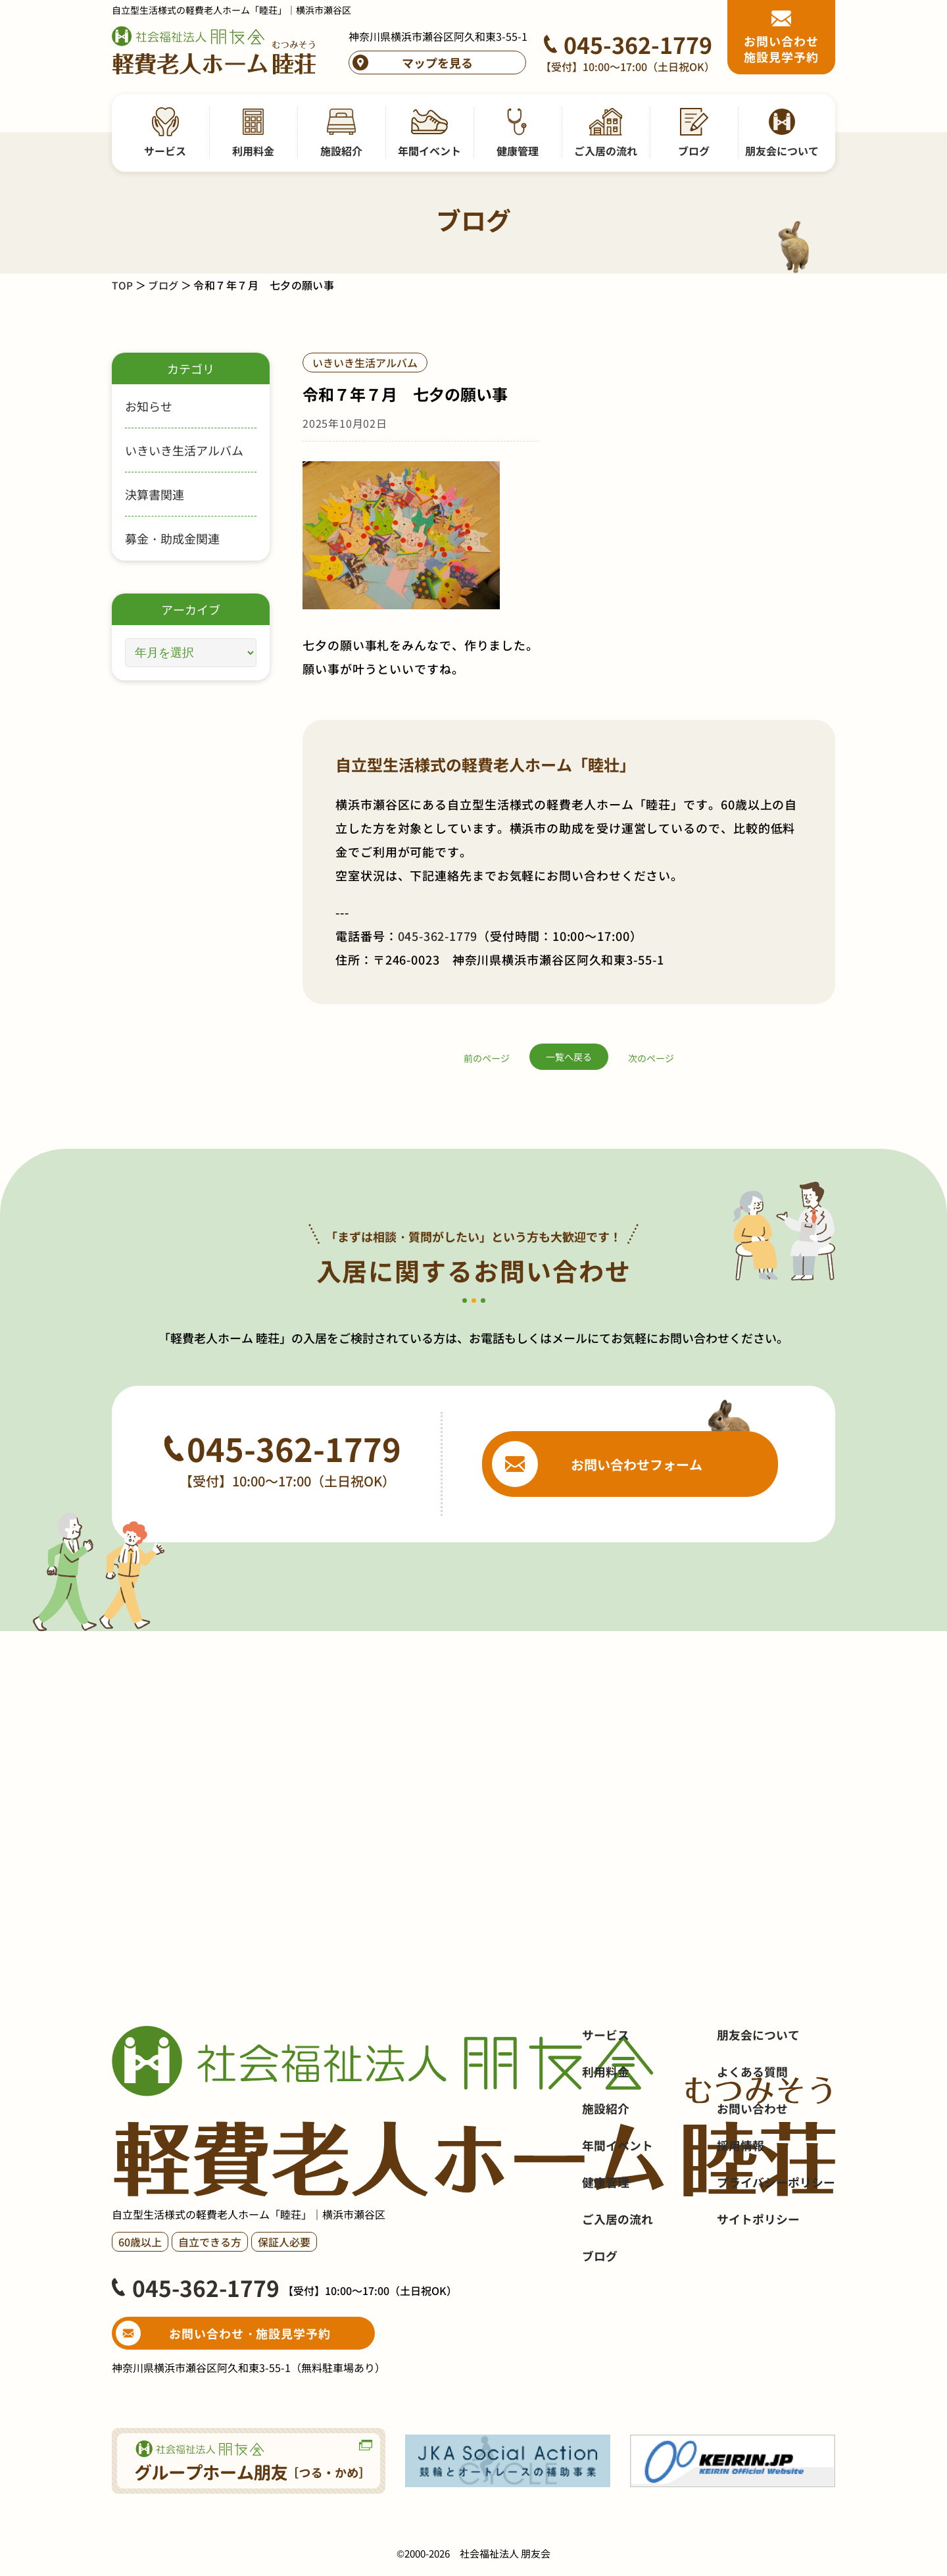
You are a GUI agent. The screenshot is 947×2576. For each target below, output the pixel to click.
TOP (123, 285)
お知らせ (148, 406)
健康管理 (605, 2249)
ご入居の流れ (617, 2285)
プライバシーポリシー (776, 2249)
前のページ (487, 1058)
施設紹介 (605, 2175)
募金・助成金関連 (172, 538)
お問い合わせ (752, 2175)
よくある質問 (752, 2138)
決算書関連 (154, 494)
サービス (605, 2101)
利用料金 (605, 2138)
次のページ (651, 1058)
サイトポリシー (758, 2285)
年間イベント (617, 2212)
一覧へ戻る (569, 1056)
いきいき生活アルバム (184, 450)
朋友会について (758, 2101)
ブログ (165, 285)
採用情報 (740, 2212)
